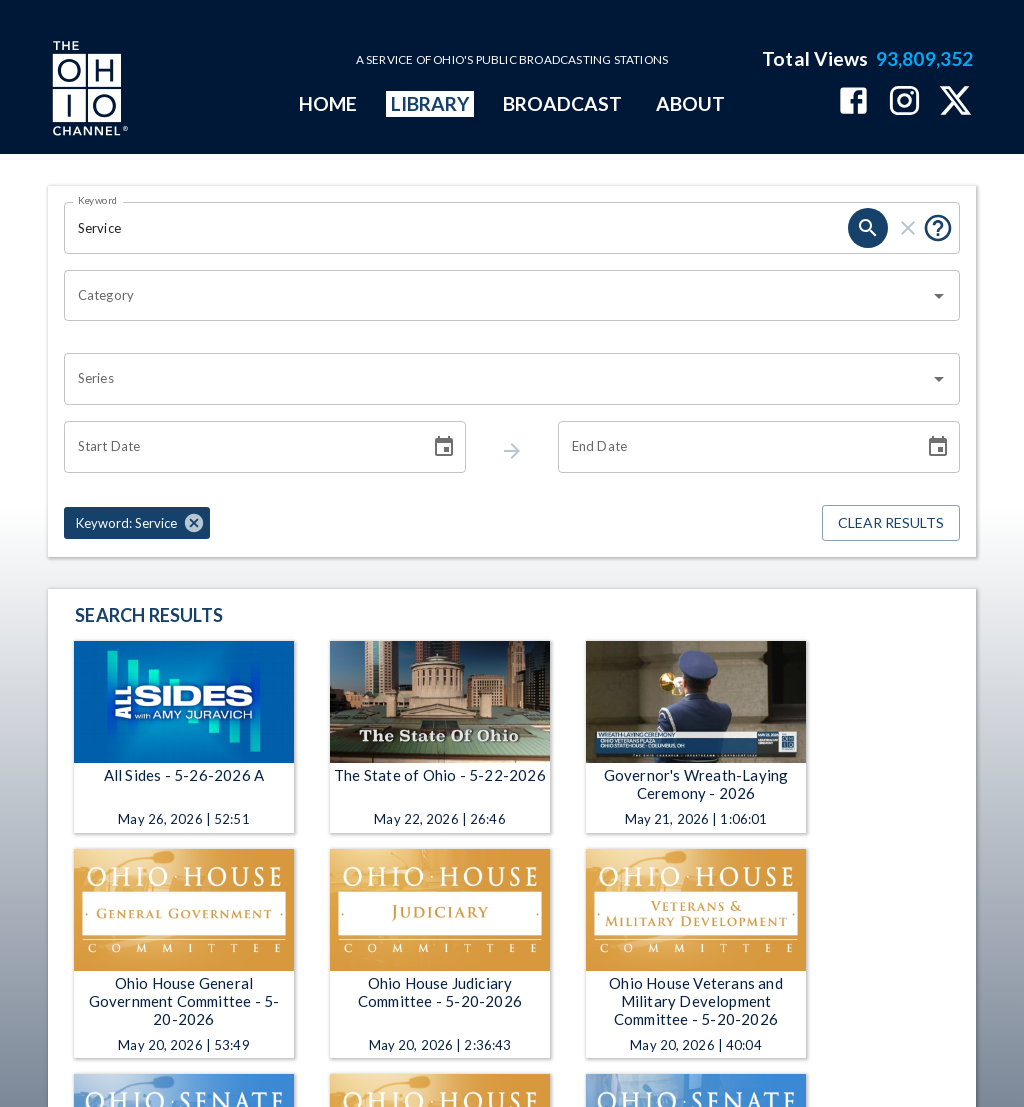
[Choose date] (444, 447)
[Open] (939, 296)
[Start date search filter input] (240, 447)
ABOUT (690, 103)
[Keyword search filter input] (456, 228)
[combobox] (497, 296)
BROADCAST (563, 103)
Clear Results (891, 523)
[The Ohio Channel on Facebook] (853, 102)
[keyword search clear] (908, 228)
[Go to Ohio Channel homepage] (88, 91)
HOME (328, 103)
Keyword (98, 200)
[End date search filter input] (734, 447)
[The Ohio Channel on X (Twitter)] (955, 102)
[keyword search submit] (868, 228)
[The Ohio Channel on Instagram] (904, 102)
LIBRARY (430, 103)
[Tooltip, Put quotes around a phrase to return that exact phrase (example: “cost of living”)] (938, 228)
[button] (137, 523)
